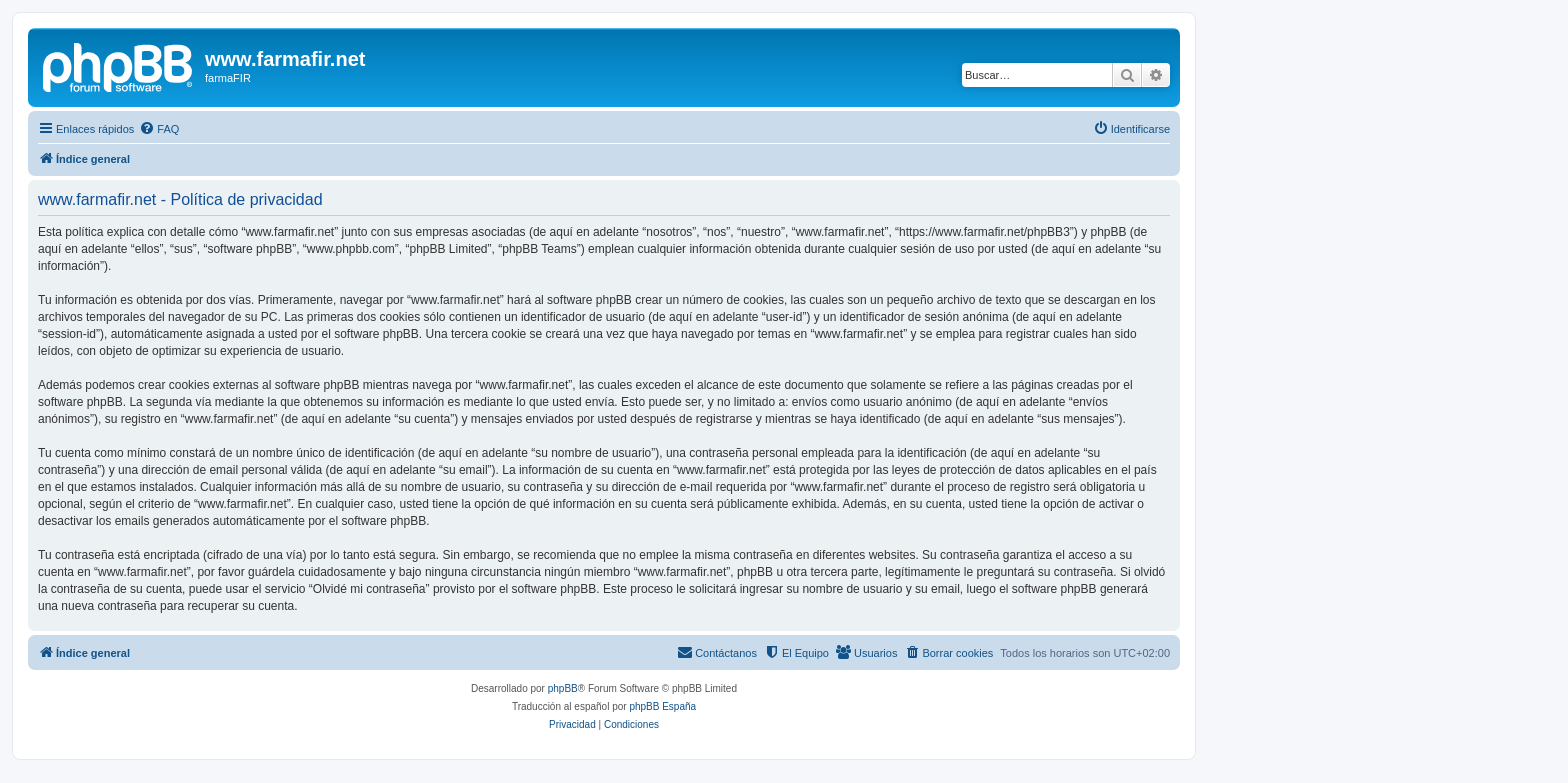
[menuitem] (159, 129)
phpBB (563, 688)
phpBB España (662, 706)
